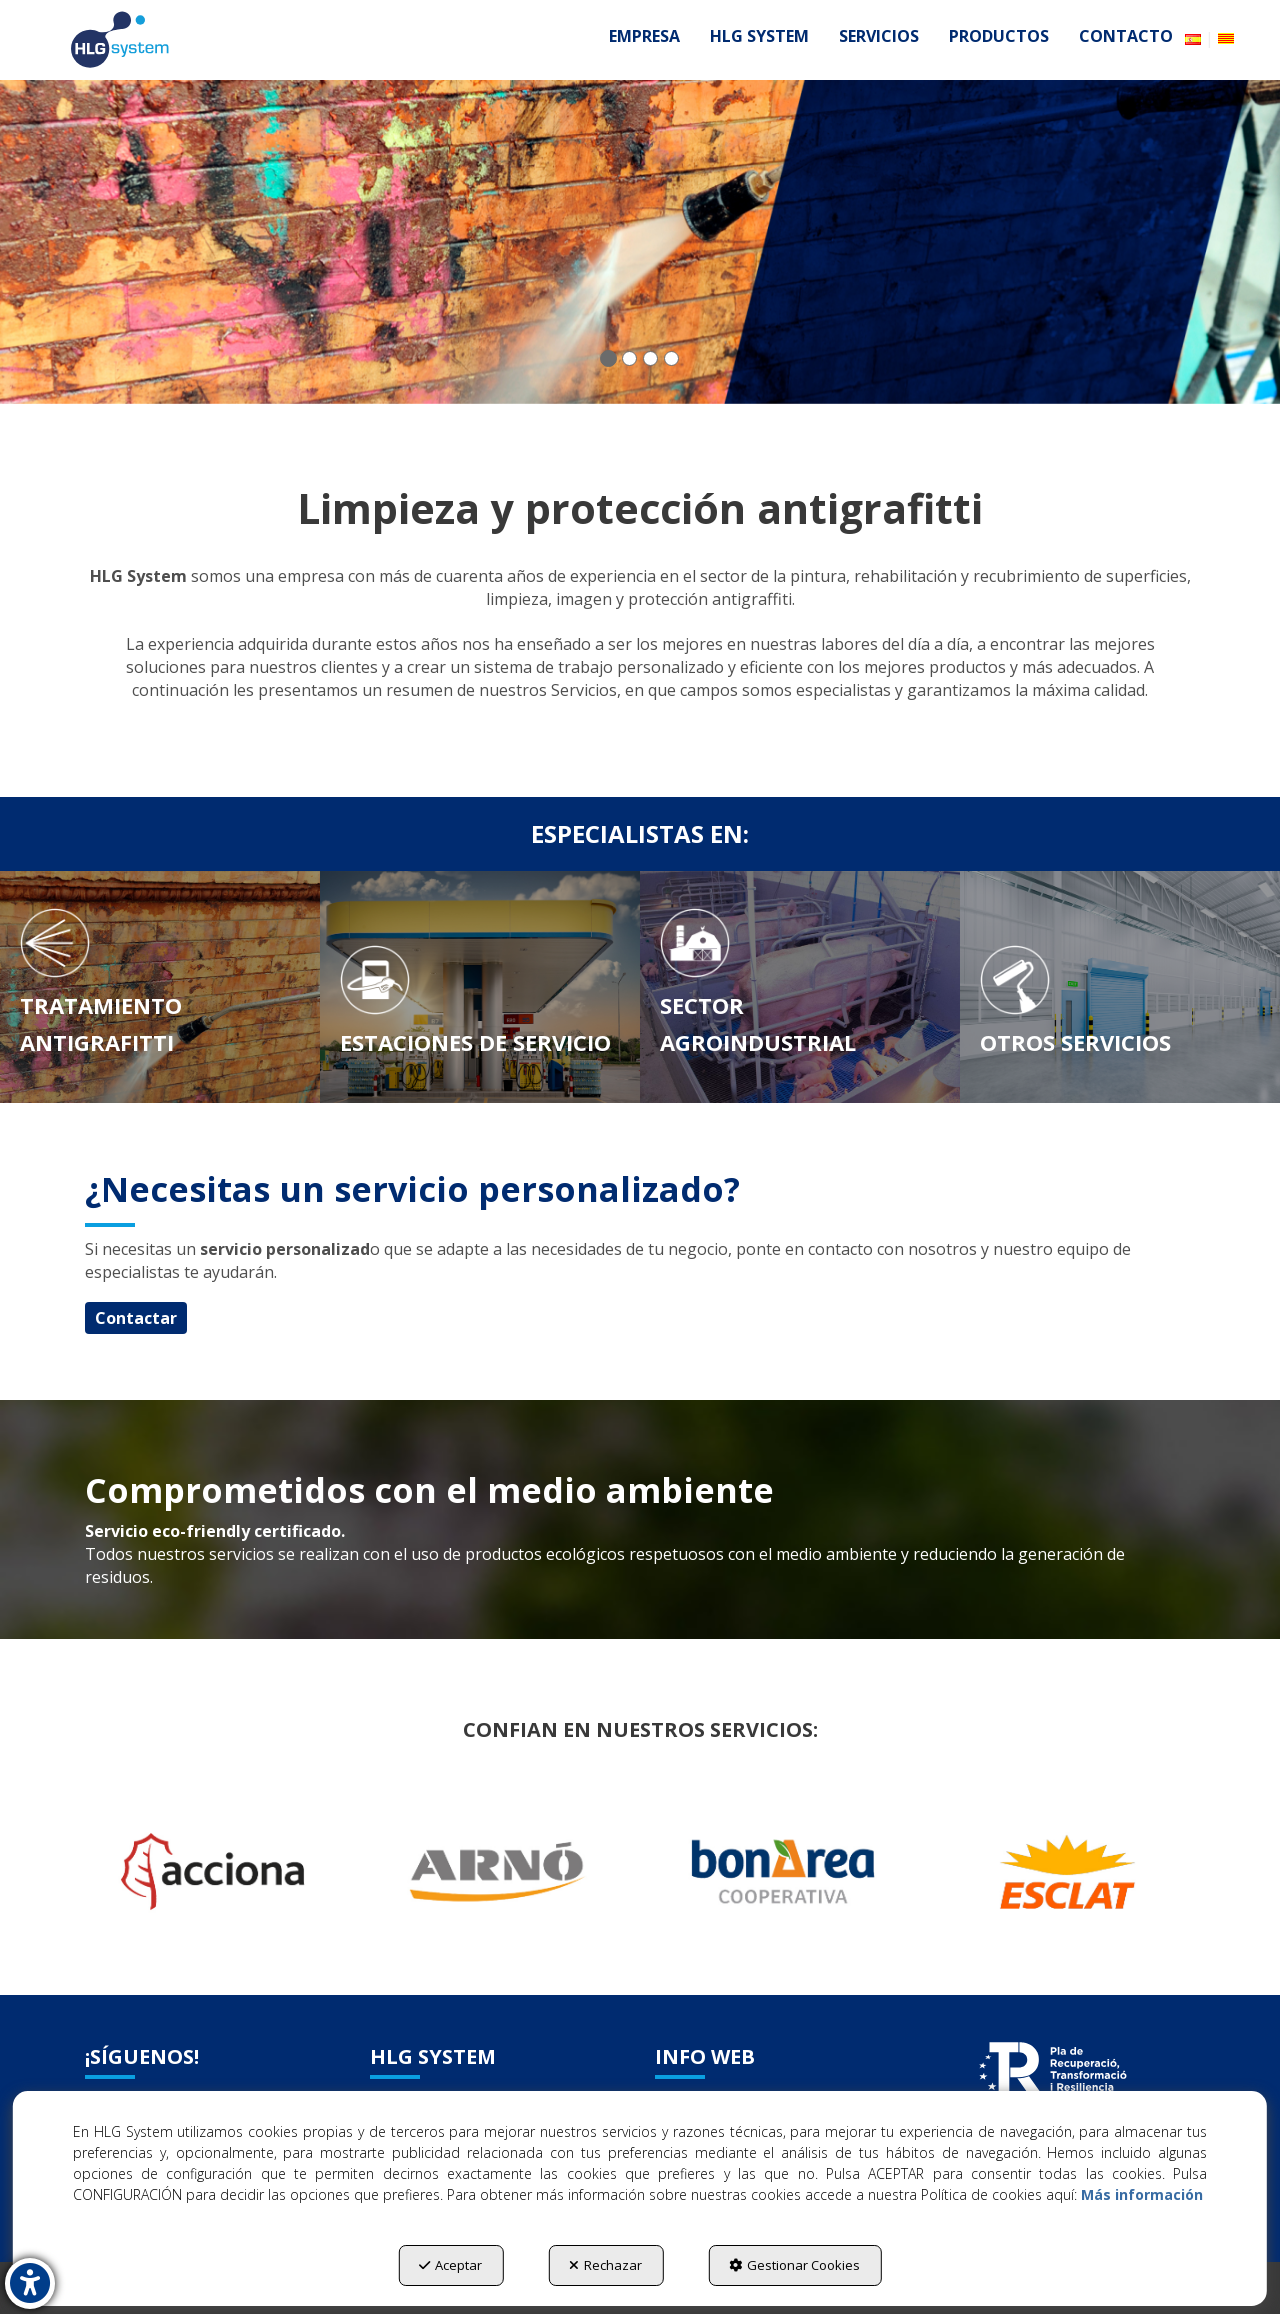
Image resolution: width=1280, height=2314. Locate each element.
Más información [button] (1142, 2194)
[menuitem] (644, 36)
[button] (120, 40)
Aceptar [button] (450, 2265)
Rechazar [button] (605, 2265)
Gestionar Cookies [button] (794, 2265)
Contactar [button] (136, 1318)
